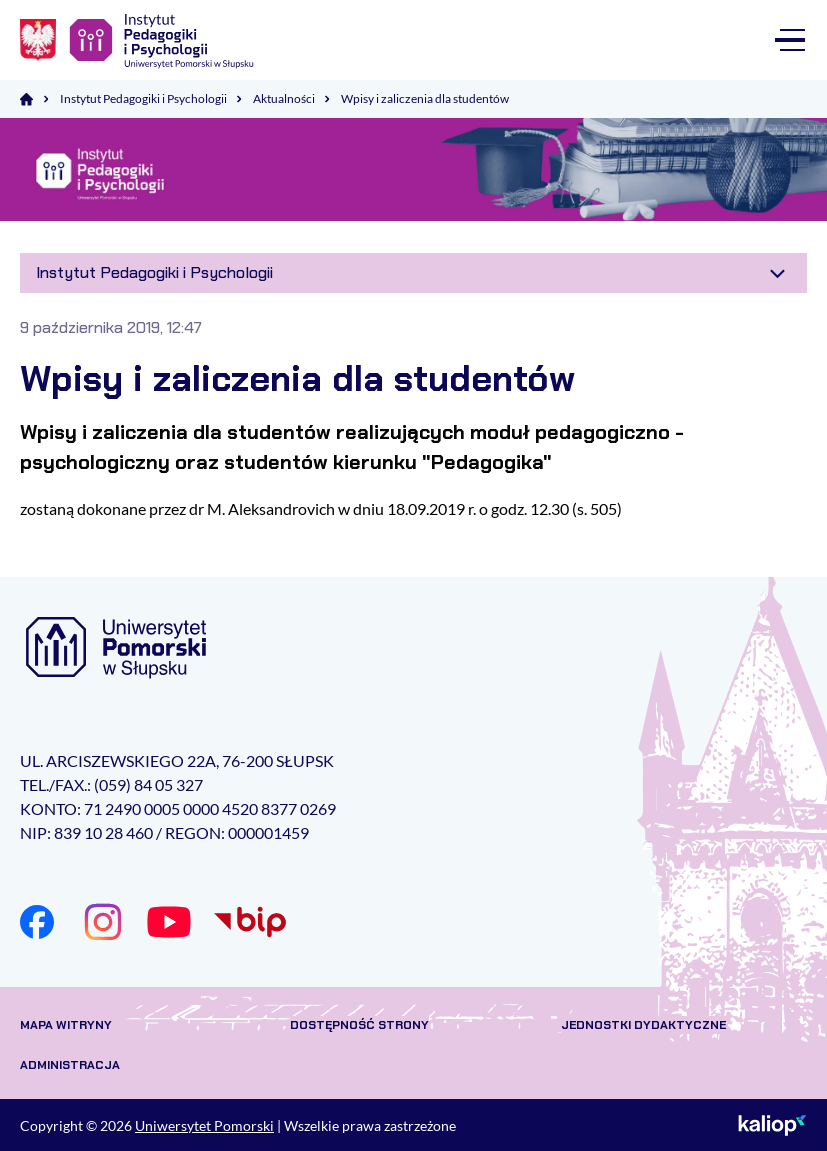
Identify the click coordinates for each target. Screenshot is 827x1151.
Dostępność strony (359, 1025)
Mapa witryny (66, 1025)
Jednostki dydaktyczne (643, 1025)
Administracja (70, 1065)
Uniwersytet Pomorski (204, 1125)
